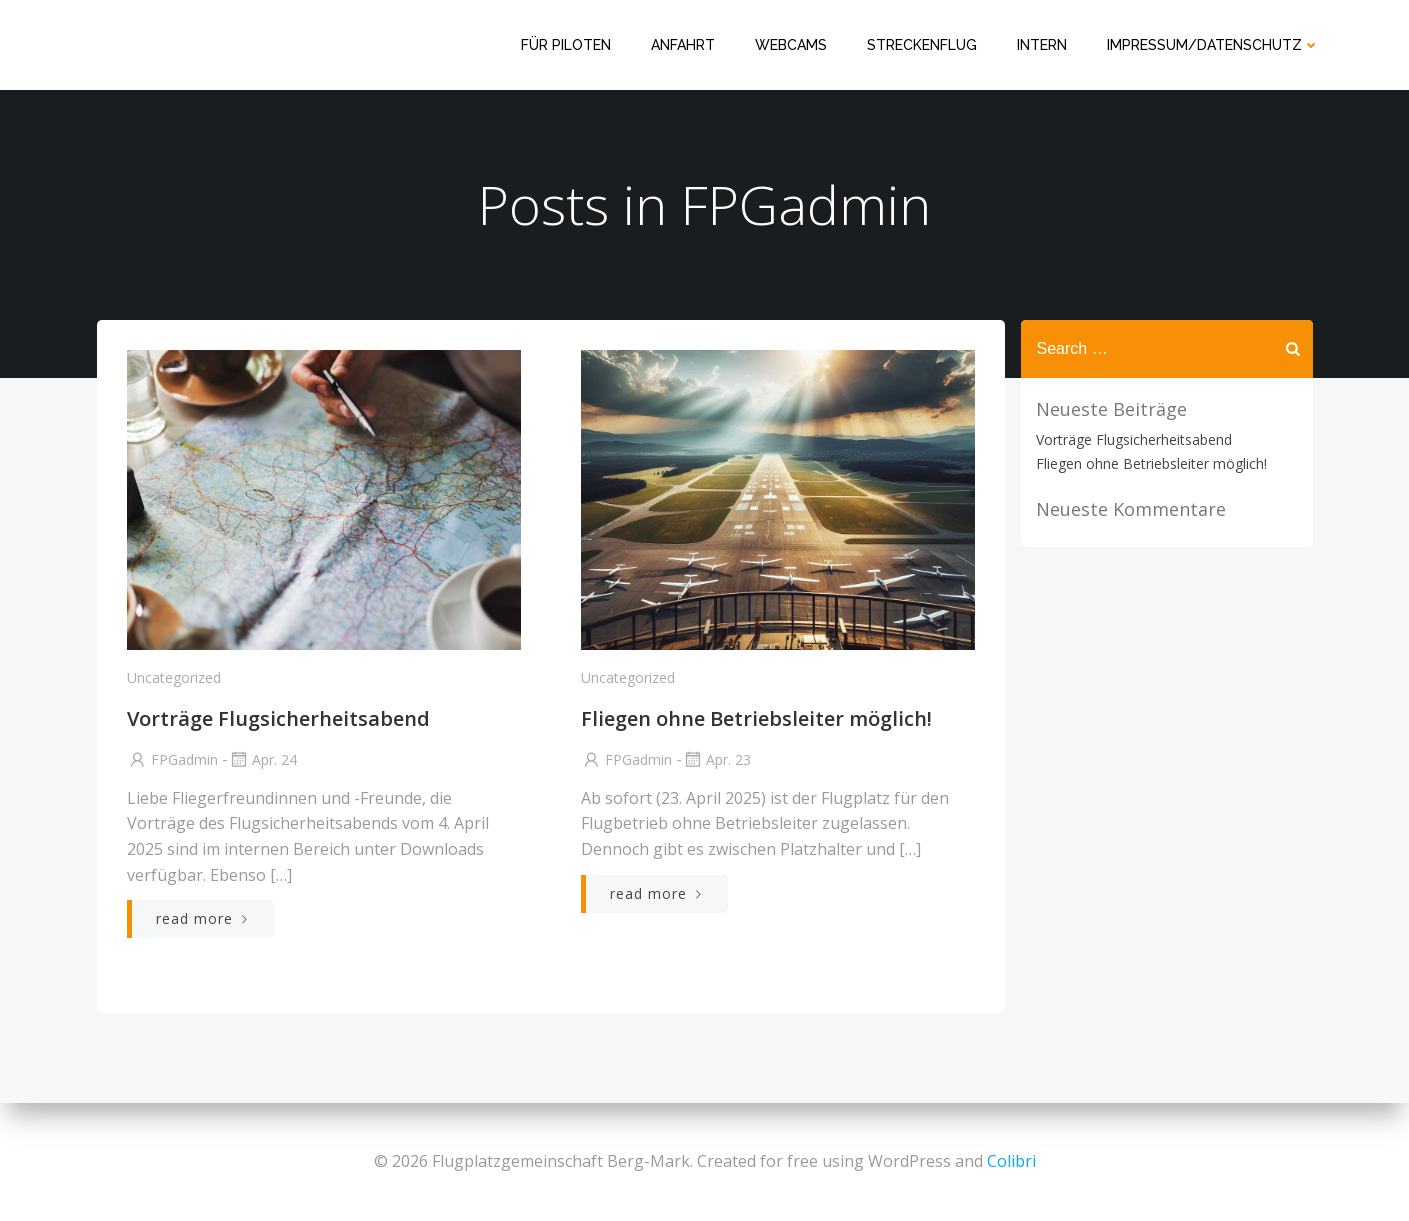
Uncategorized (174, 677)
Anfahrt (683, 45)
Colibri (1011, 1161)
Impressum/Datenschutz (1213, 45)
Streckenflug (922, 45)
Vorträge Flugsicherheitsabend (1134, 439)
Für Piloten (566, 45)
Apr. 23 (716, 759)
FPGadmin (172, 759)
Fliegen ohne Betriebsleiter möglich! (1151, 463)
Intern (1042, 45)
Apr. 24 (262, 759)
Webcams (791, 45)
